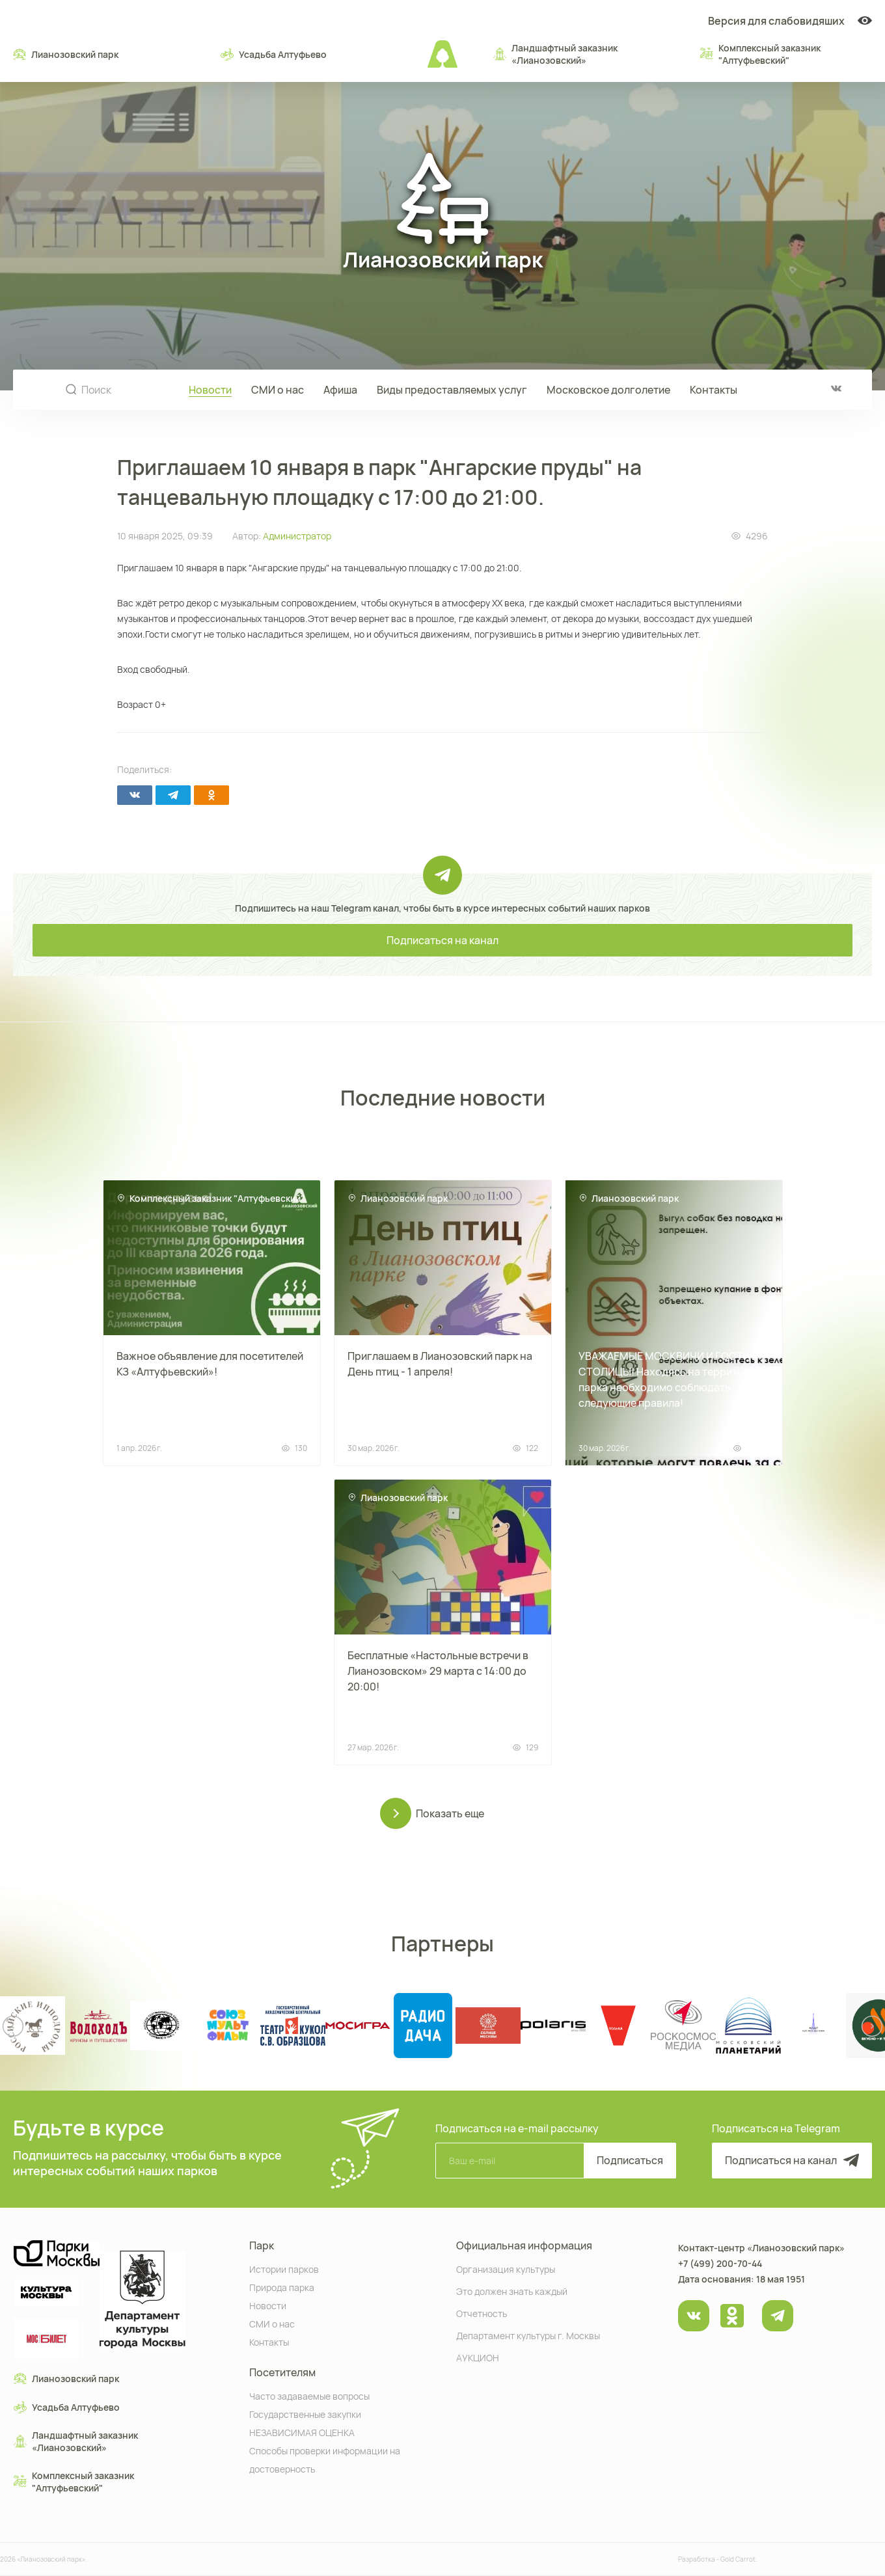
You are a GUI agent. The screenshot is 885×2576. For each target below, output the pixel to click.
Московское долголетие (608, 390)
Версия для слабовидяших (790, 21)
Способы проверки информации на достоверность (324, 2459)
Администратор (297, 536)
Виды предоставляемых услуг (452, 390)
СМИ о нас (277, 390)
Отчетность (481, 2312)
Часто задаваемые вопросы (309, 2395)
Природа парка (281, 2286)
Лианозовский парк (65, 54)
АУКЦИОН (477, 2357)
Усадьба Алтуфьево (274, 54)
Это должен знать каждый (511, 2290)
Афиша (340, 390)
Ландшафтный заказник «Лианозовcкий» (555, 54)
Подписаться (630, 2160)
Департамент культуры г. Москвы (528, 2334)
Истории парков (284, 2268)
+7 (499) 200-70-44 (720, 2263)
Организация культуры (505, 2268)
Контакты (713, 390)
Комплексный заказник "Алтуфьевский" (760, 54)
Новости (210, 390)
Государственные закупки (305, 2413)
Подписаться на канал (442, 940)
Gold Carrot (738, 2559)
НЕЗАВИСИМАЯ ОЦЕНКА (302, 2431)
